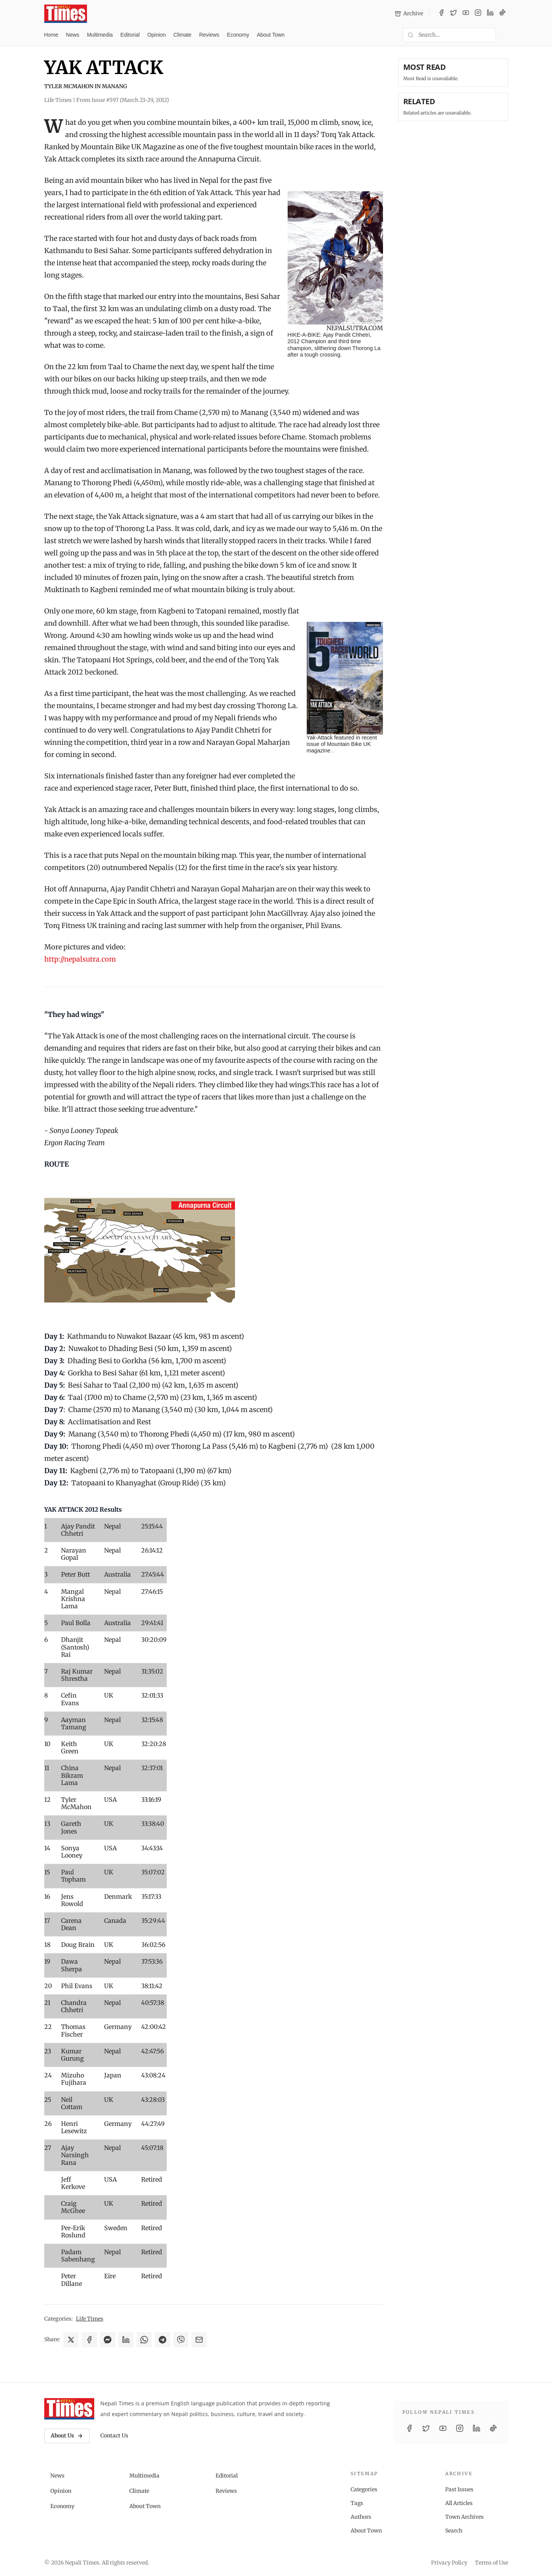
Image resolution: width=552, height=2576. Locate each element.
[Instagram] (478, 14)
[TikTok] (502, 14)
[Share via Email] (199, 2339)
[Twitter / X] (453, 14)
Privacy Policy (449, 2562)
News (72, 35)
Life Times (89, 2318)
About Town (271, 35)
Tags (357, 2503)
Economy (238, 35)
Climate (182, 35)
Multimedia (100, 35)
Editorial (130, 35)
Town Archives (464, 2516)
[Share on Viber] (180, 2339)
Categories (364, 2489)
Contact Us (114, 2435)
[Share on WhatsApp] (144, 2339)
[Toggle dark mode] (505, 35)
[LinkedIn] (490, 14)
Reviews (209, 35)
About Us (67, 2435)
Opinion (156, 35)
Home (51, 35)
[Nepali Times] (69, 2408)
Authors (361, 2516)
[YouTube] (466, 14)
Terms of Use (491, 2562)
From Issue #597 (122, 100)
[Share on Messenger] (107, 2339)
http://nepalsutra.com (80, 959)
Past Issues (459, 2489)
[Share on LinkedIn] (126, 2339)
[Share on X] (71, 2339)
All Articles (459, 2503)
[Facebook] (441, 14)
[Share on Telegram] (162, 2339)
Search (453, 2530)
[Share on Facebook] (89, 2339)
